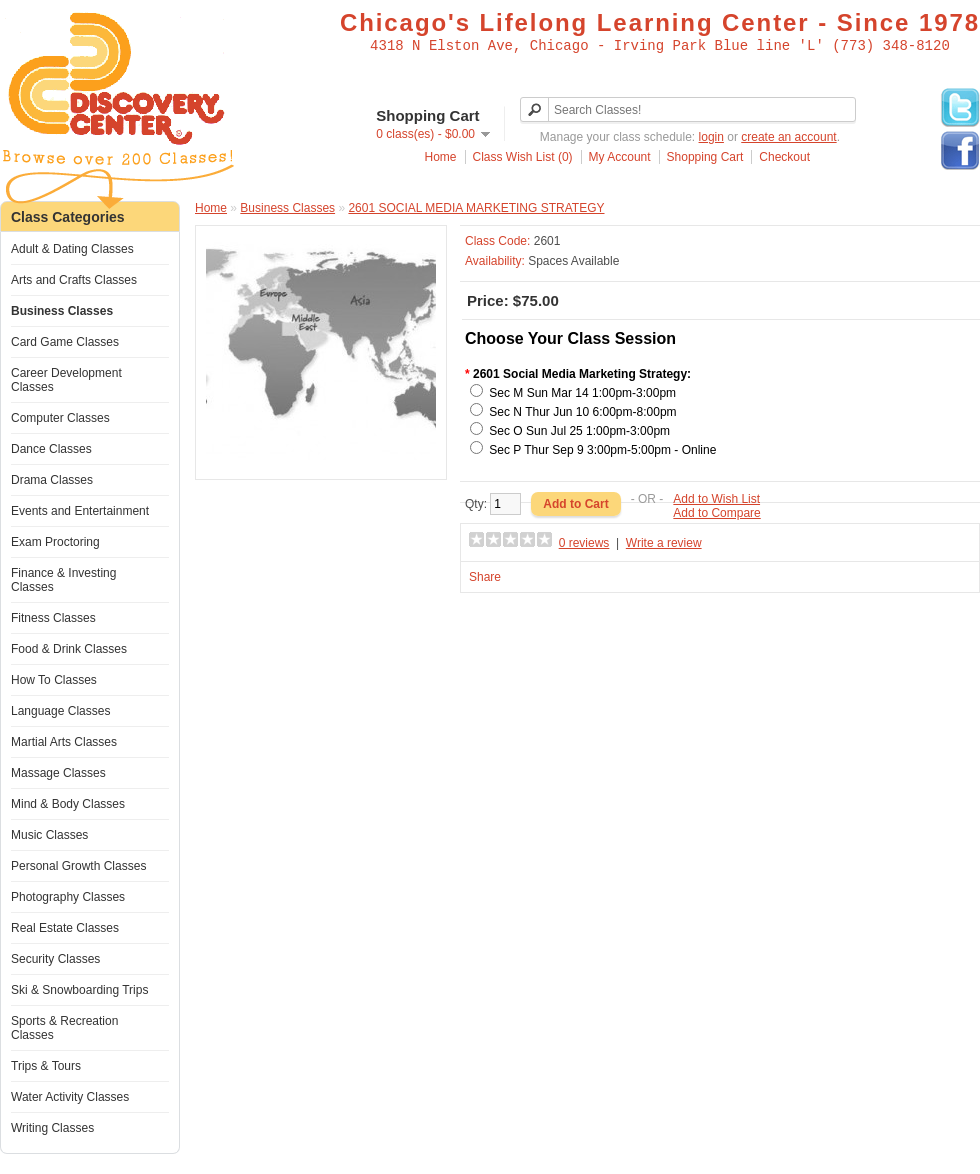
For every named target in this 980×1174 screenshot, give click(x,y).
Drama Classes (52, 480)
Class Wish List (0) (523, 157)
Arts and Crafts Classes (74, 280)
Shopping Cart (705, 157)
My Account (620, 157)
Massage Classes (58, 773)
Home (441, 157)
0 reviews (584, 543)
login (711, 137)
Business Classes (62, 311)
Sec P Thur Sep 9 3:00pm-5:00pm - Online (602, 450)
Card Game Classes (65, 342)
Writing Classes (52, 1128)
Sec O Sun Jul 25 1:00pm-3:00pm (579, 431)
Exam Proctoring (55, 542)
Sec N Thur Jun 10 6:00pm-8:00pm (582, 412)
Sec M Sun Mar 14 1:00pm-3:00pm (582, 393)
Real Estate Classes (65, 928)
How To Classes (54, 680)
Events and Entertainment (80, 511)
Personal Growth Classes (78, 866)
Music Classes (49, 835)
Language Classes (60, 711)
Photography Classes (68, 897)
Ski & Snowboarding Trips (79, 990)
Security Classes (55, 959)
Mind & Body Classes (68, 804)
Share (485, 577)
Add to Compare (716, 513)
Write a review (664, 543)
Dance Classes (51, 449)
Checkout (784, 157)
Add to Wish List (716, 499)
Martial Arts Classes (64, 742)
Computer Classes (60, 418)
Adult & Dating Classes (72, 249)
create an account (788, 137)
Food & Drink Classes (69, 649)
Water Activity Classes (70, 1097)
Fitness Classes (53, 618)
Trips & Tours (46, 1066)
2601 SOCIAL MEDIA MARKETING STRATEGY (476, 208)
